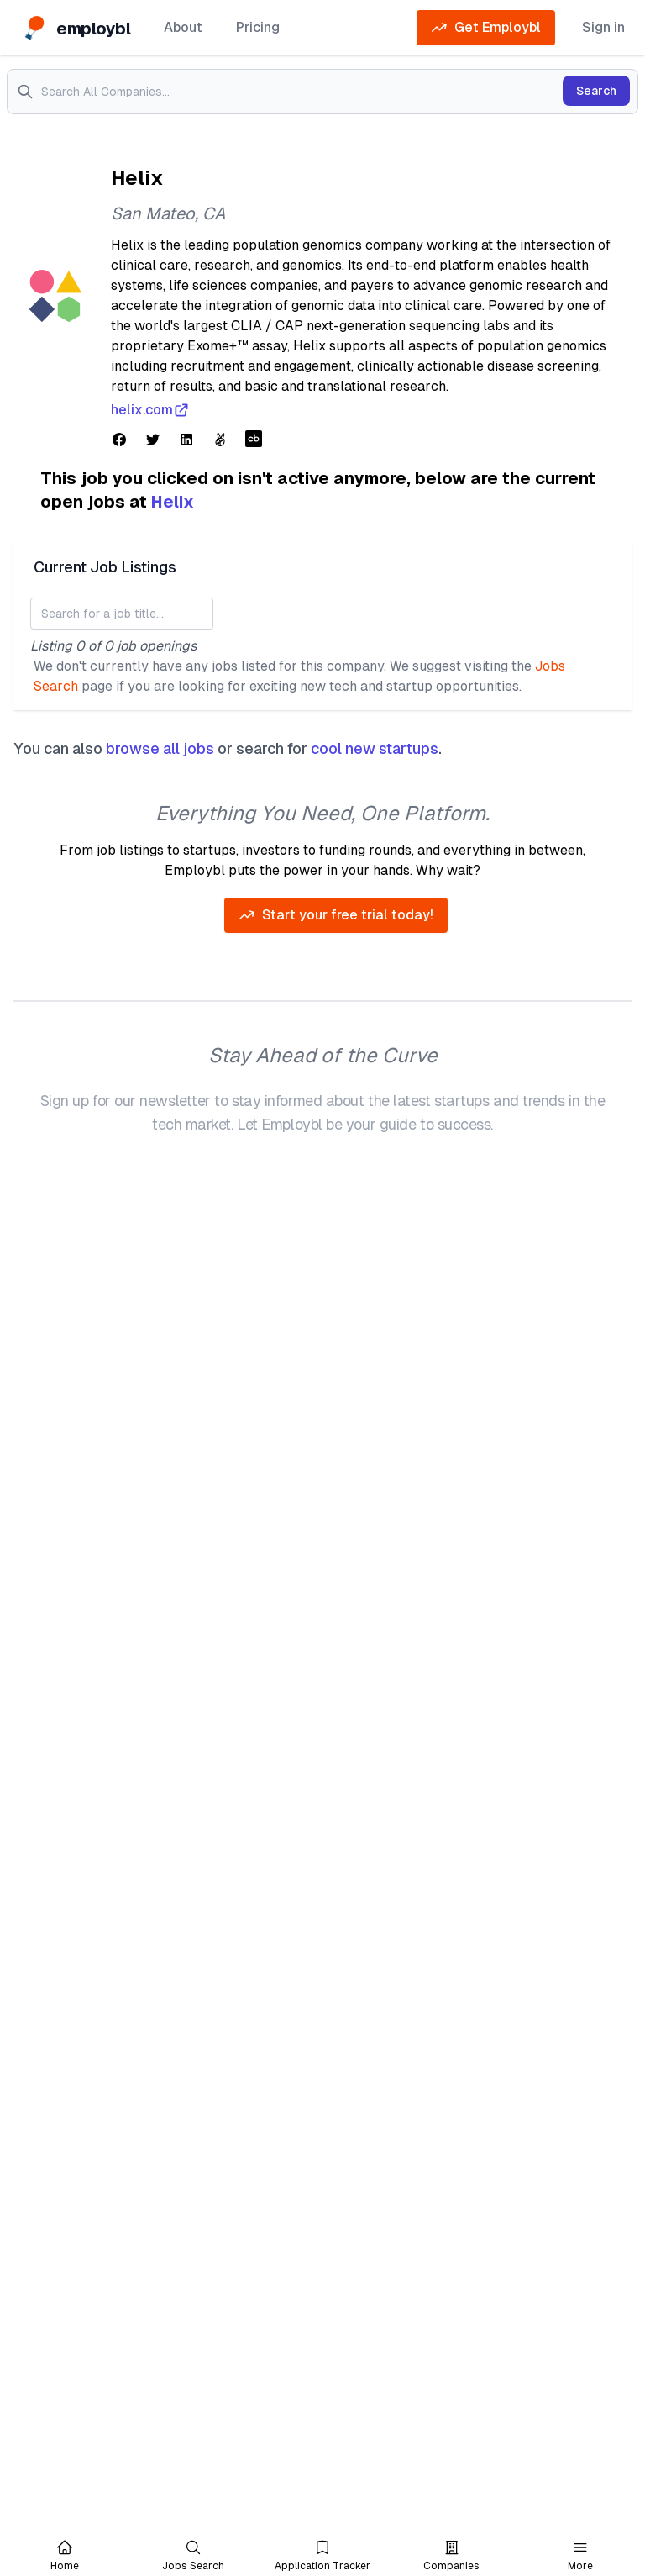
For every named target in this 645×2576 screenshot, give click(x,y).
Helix (172, 502)
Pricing (258, 27)
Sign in (603, 27)
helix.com (150, 410)
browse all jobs (160, 748)
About (183, 27)
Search (596, 90)
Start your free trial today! (336, 915)
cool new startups (374, 748)
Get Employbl (486, 27)
